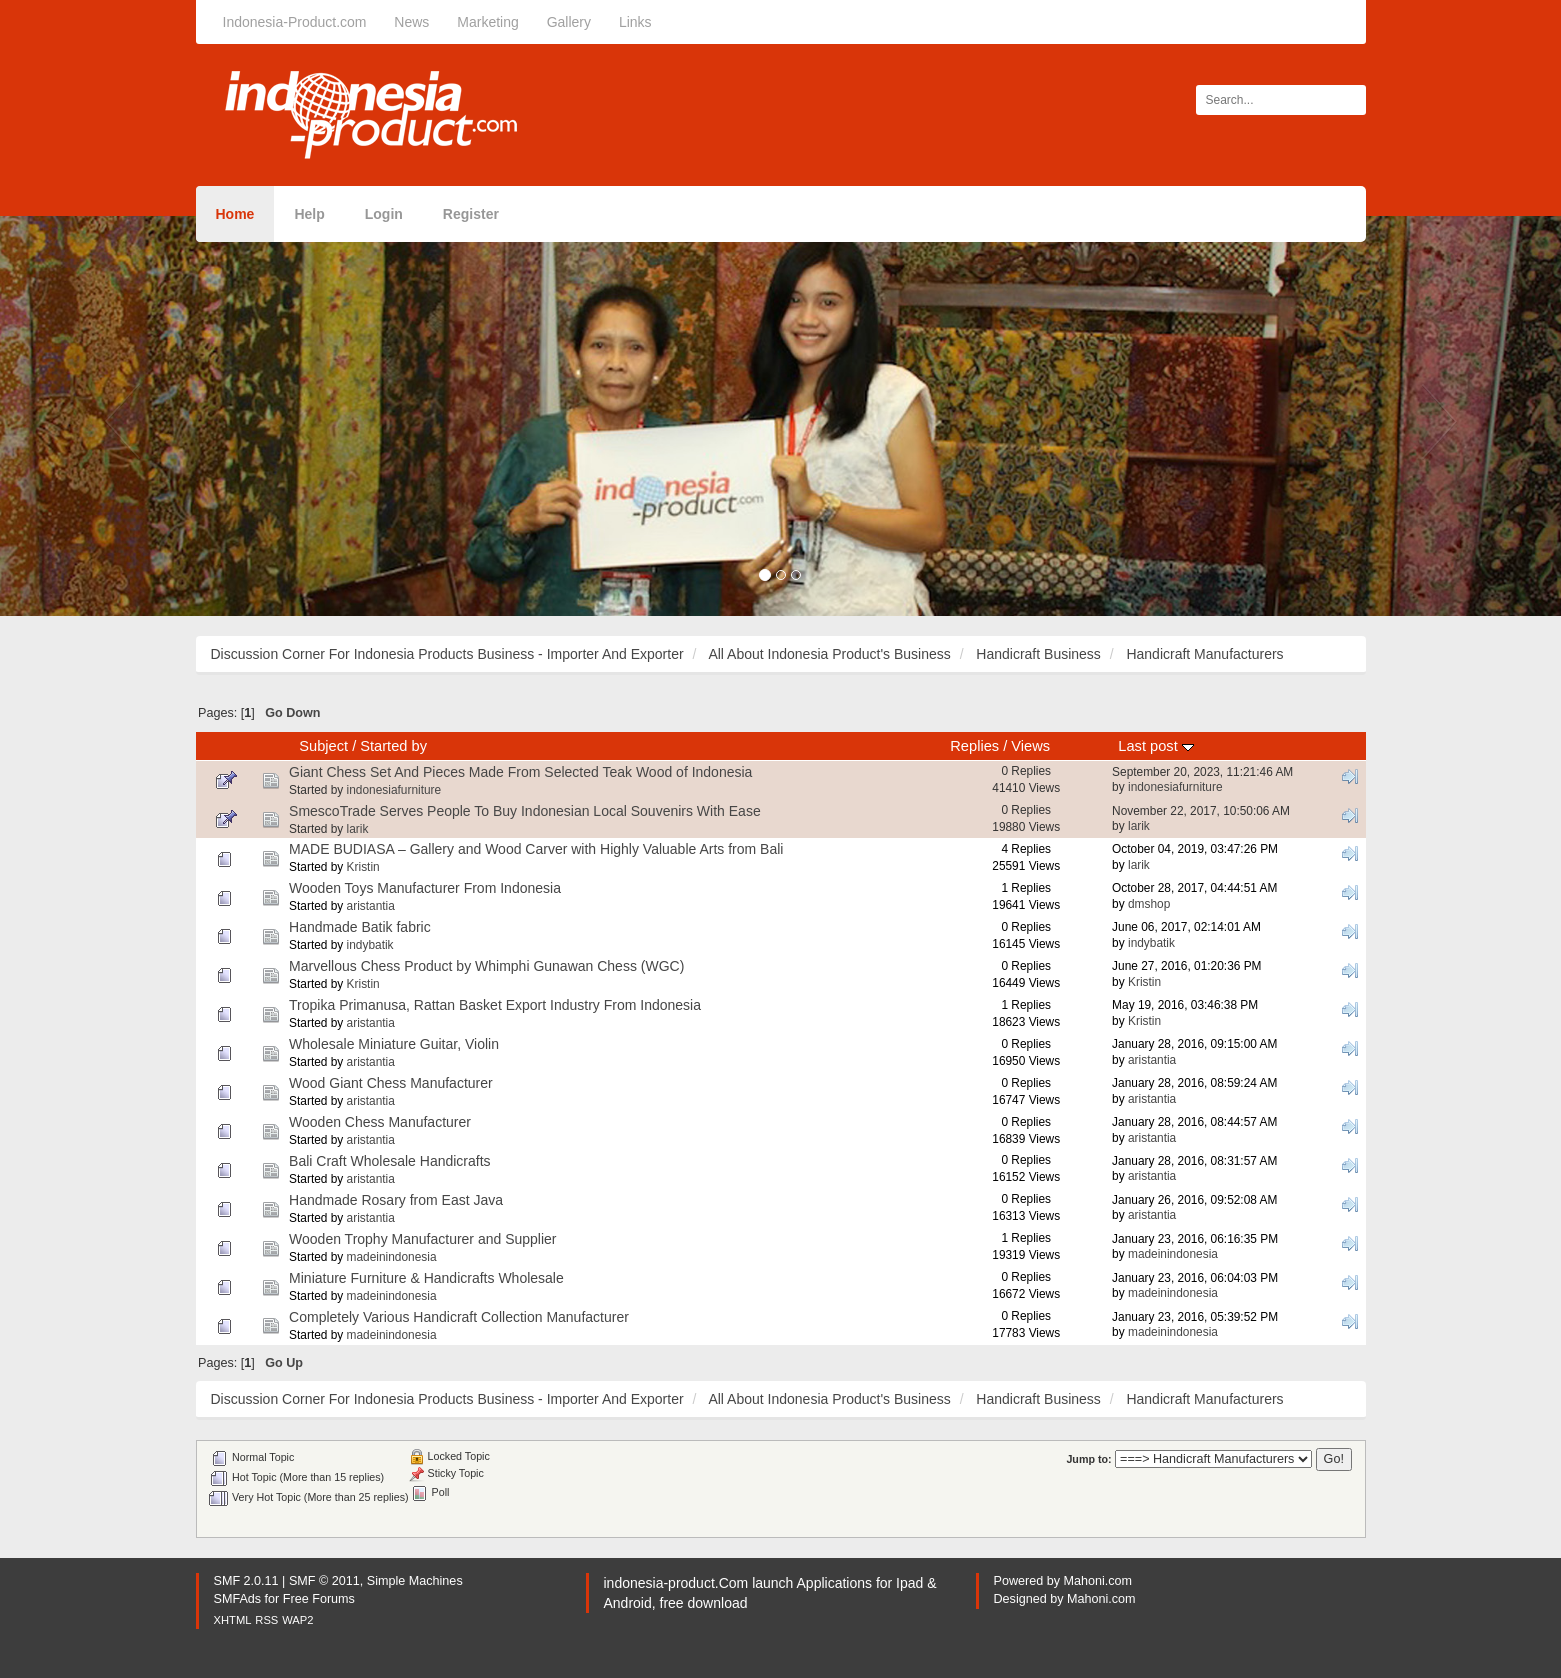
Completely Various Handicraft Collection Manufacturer (459, 1317)
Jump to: (1088, 1459)
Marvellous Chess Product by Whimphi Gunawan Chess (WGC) (486, 966)
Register (471, 214)
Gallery (569, 22)
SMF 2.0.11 (246, 1581)
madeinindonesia (392, 1257)
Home (235, 214)
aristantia (371, 906)
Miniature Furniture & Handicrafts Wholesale (426, 1278)
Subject (323, 746)
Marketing (487, 22)
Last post (1155, 746)
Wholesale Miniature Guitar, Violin (394, 1044)
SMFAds (238, 1599)
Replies (974, 746)
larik (358, 829)
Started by (393, 746)
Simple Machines (415, 1581)
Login (384, 214)
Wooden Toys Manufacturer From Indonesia (425, 888)
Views (1030, 746)
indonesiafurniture (394, 790)
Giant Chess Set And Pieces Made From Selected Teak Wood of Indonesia (520, 772)
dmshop (1149, 904)
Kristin (363, 867)
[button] (117, 416)
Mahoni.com (1098, 1581)
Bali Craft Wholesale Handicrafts (390, 1161)
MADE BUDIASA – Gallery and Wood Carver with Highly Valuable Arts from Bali (536, 849)
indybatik (370, 945)
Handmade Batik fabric (360, 927)
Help (309, 214)
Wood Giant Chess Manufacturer (391, 1083)
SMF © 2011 (324, 1581)
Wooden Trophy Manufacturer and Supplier (422, 1239)
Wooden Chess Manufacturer (380, 1122)
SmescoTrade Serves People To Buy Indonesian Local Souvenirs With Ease (525, 811)
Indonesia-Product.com (295, 22)
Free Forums (319, 1599)
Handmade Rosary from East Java (396, 1200)
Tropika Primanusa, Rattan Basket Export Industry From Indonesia (495, 1005)
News (411, 22)
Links (635, 22)
